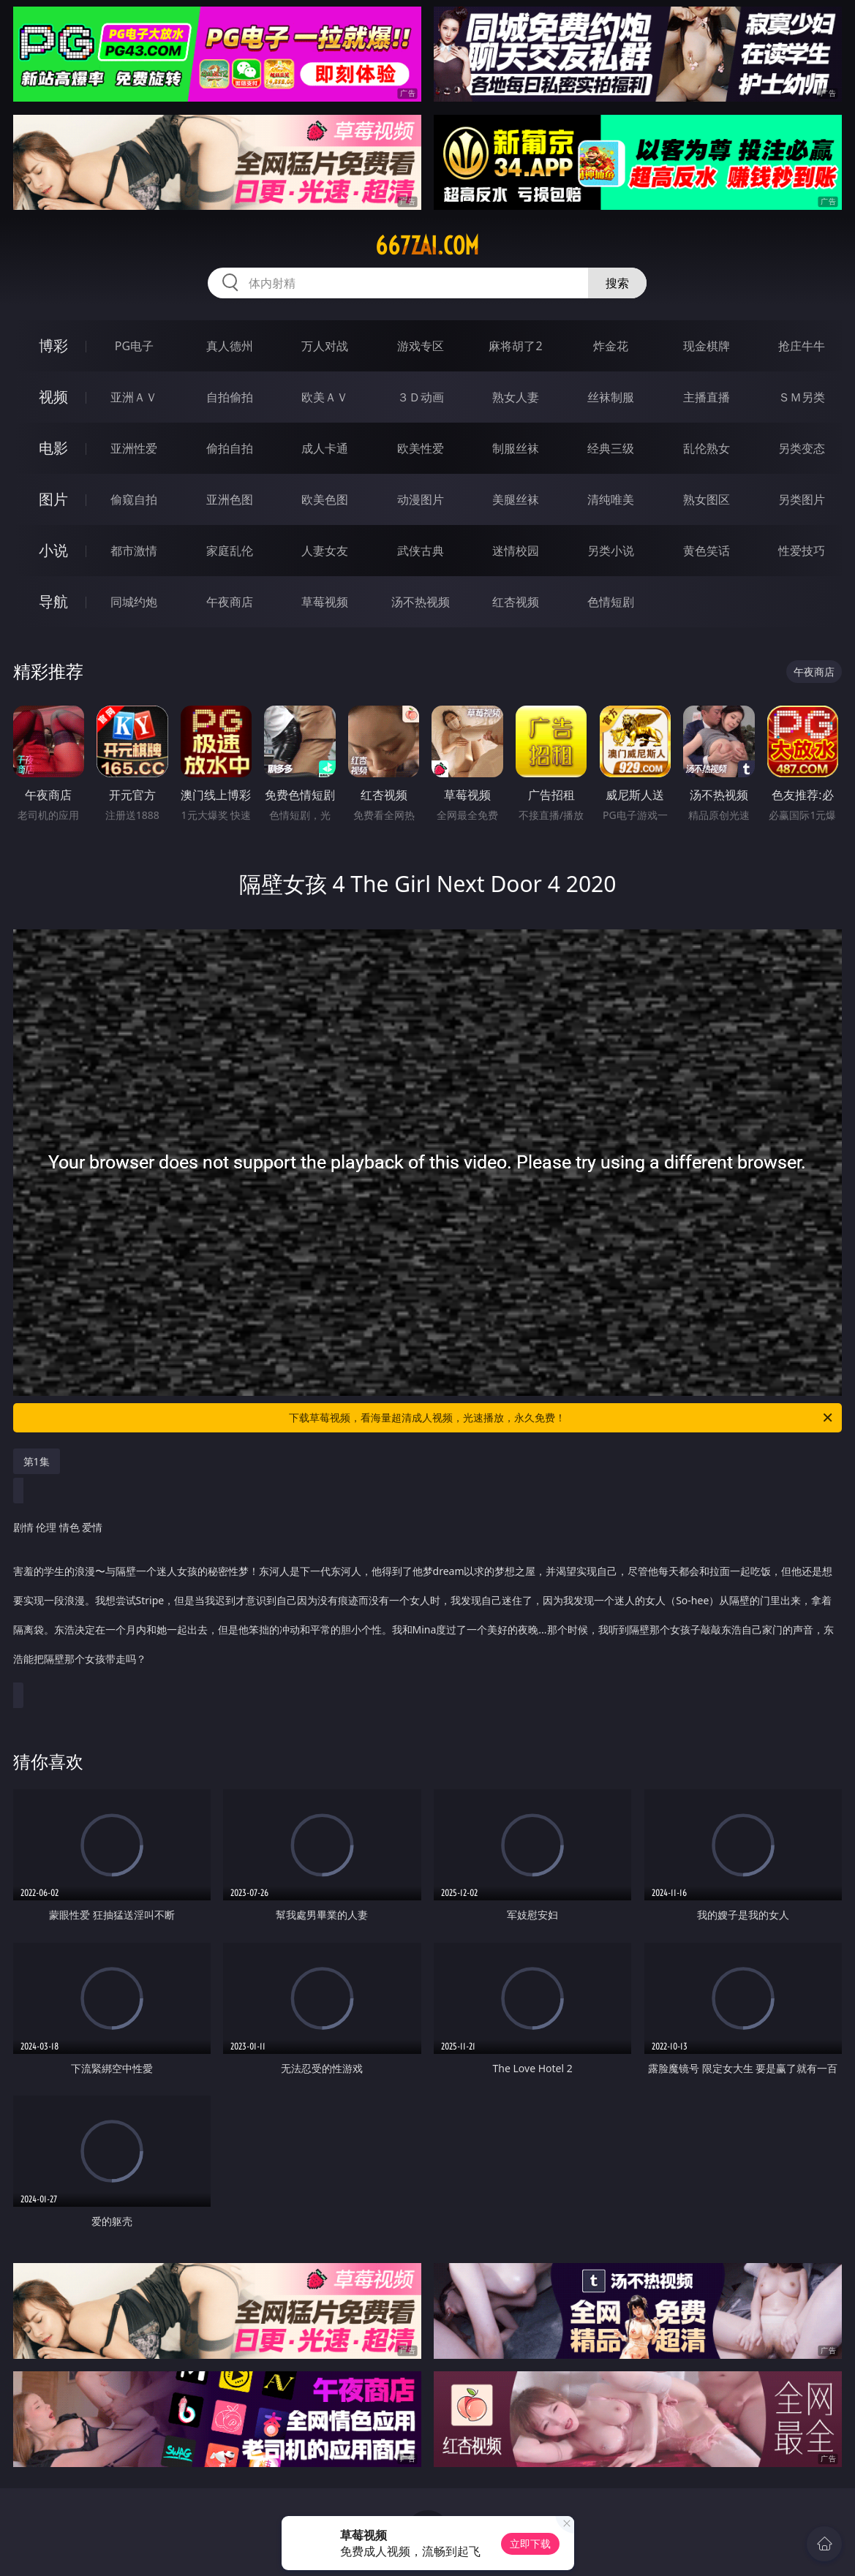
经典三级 (610, 448)
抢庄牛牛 (801, 346)
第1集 (36, 1461)
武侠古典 (420, 551)
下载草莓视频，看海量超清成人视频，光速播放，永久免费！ (562, 1418)
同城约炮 (133, 602)
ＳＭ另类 (801, 397)
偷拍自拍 (229, 448)
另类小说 (610, 551)
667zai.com (427, 245)
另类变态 (801, 448)
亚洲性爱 (133, 448)
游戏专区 (420, 346)
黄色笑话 (706, 551)
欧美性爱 (420, 448)
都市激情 (133, 551)
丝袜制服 (610, 397)
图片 (53, 499)
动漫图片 (420, 499)
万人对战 (324, 346)
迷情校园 (515, 551)
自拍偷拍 (229, 397)
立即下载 (530, 2543)
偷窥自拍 (133, 499)
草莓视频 (324, 602)
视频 (53, 397)
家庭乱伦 (229, 551)
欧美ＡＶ (324, 397)
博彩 (53, 345)
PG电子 (134, 346)
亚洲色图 (229, 499)
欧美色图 (324, 499)
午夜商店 (229, 602)
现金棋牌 (706, 346)
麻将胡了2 (515, 346)
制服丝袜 (515, 448)
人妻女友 (324, 551)
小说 (53, 550)
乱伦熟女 (706, 448)
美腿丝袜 (515, 499)
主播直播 (706, 397)
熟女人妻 (515, 397)
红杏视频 (515, 602)
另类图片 (801, 499)
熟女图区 (706, 499)
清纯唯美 (610, 499)
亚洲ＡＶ (133, 397)
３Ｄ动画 (420, 397)
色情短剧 (610, 602)
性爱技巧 (801, 551)
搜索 (617, 283)
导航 (53, 601)
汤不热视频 (420, 602)
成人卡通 (324, 448)
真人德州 (229, 346)
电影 (53, 448)
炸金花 (610, 346)
